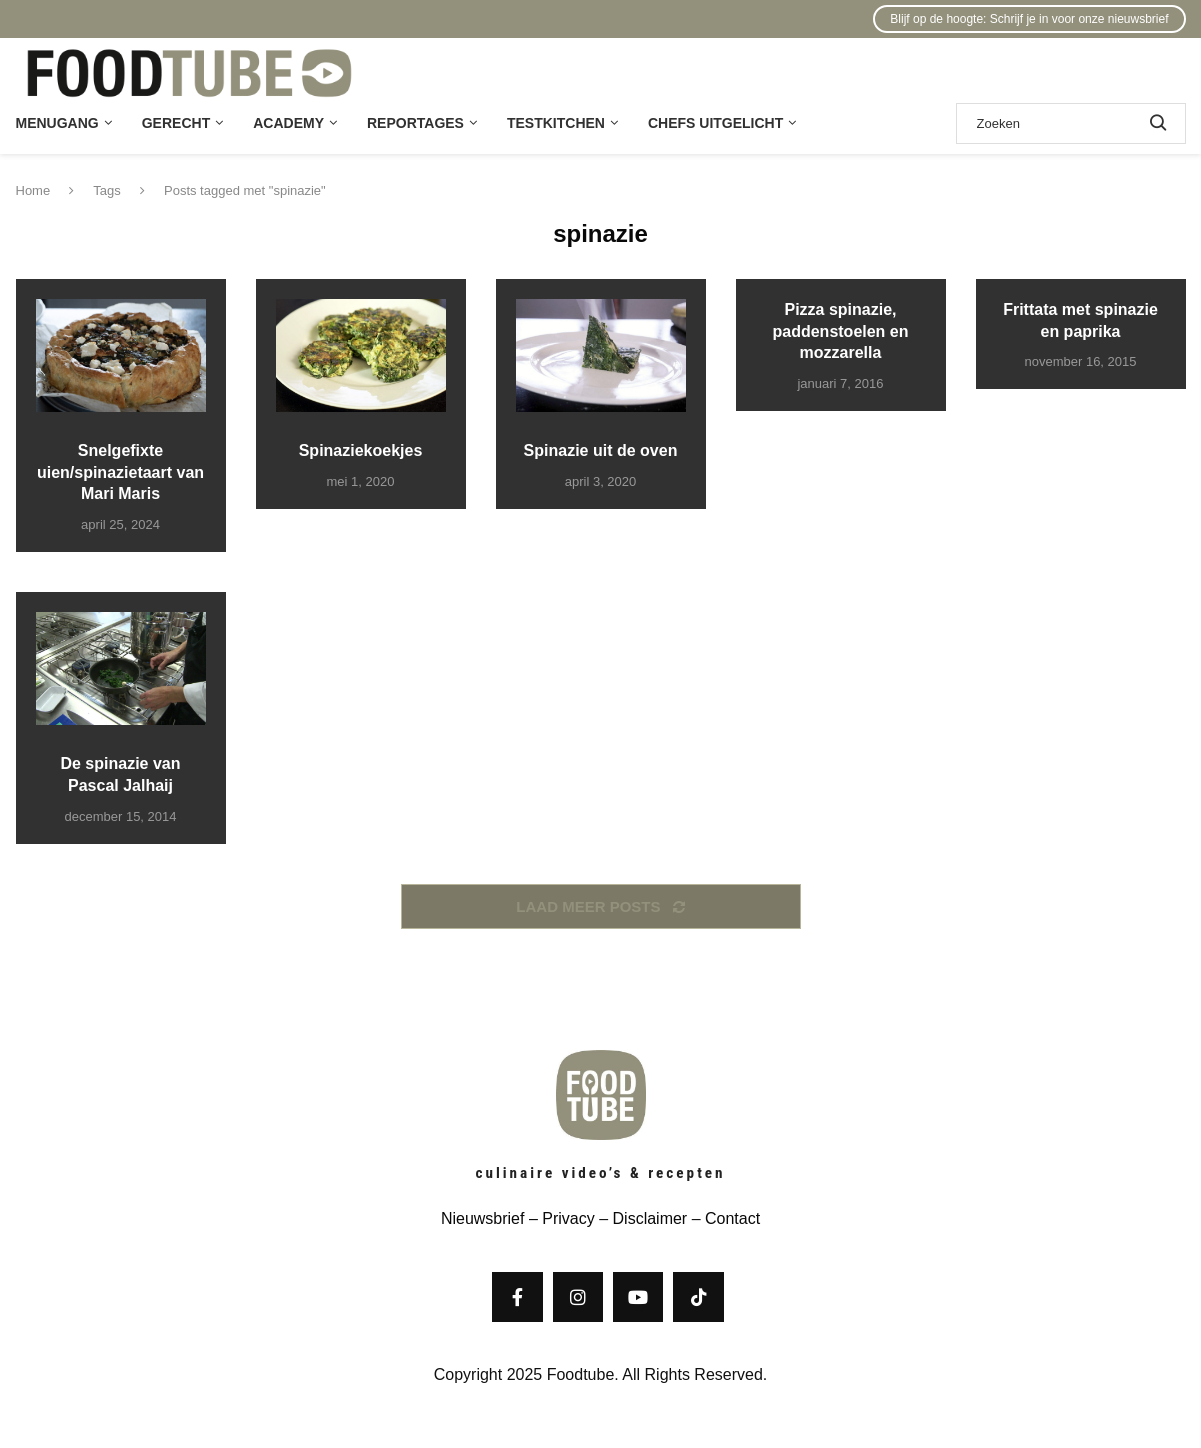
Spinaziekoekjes (361, 450)
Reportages (415, 123)
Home (33, 190)
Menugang (57, 123)
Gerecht (176, 123)
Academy (288, 123)
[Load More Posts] (601, 906)
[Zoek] (1071, 123)
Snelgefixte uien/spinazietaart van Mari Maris (120, 472)
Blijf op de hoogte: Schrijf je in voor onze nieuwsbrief (1029, 19)
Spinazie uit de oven (601, 450)
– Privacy (559, 1218)
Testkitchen (556, 123)
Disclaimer (650, 1218)
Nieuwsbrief (483, 1218)
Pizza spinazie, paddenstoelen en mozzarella (840, 331)
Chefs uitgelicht (715, 123)
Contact (732, 1218)
